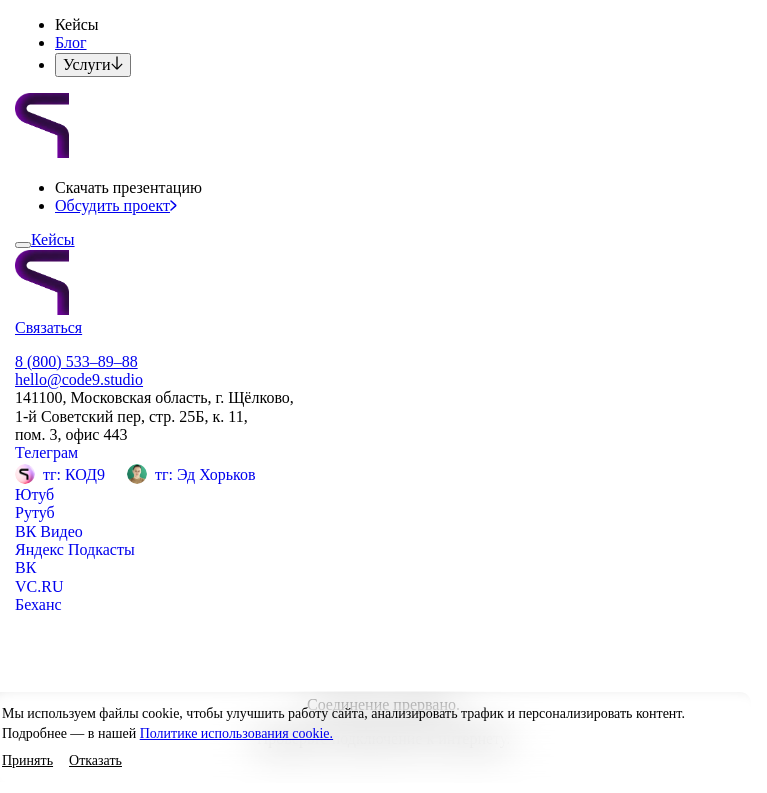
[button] (27, 761)
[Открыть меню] (23, 245)
